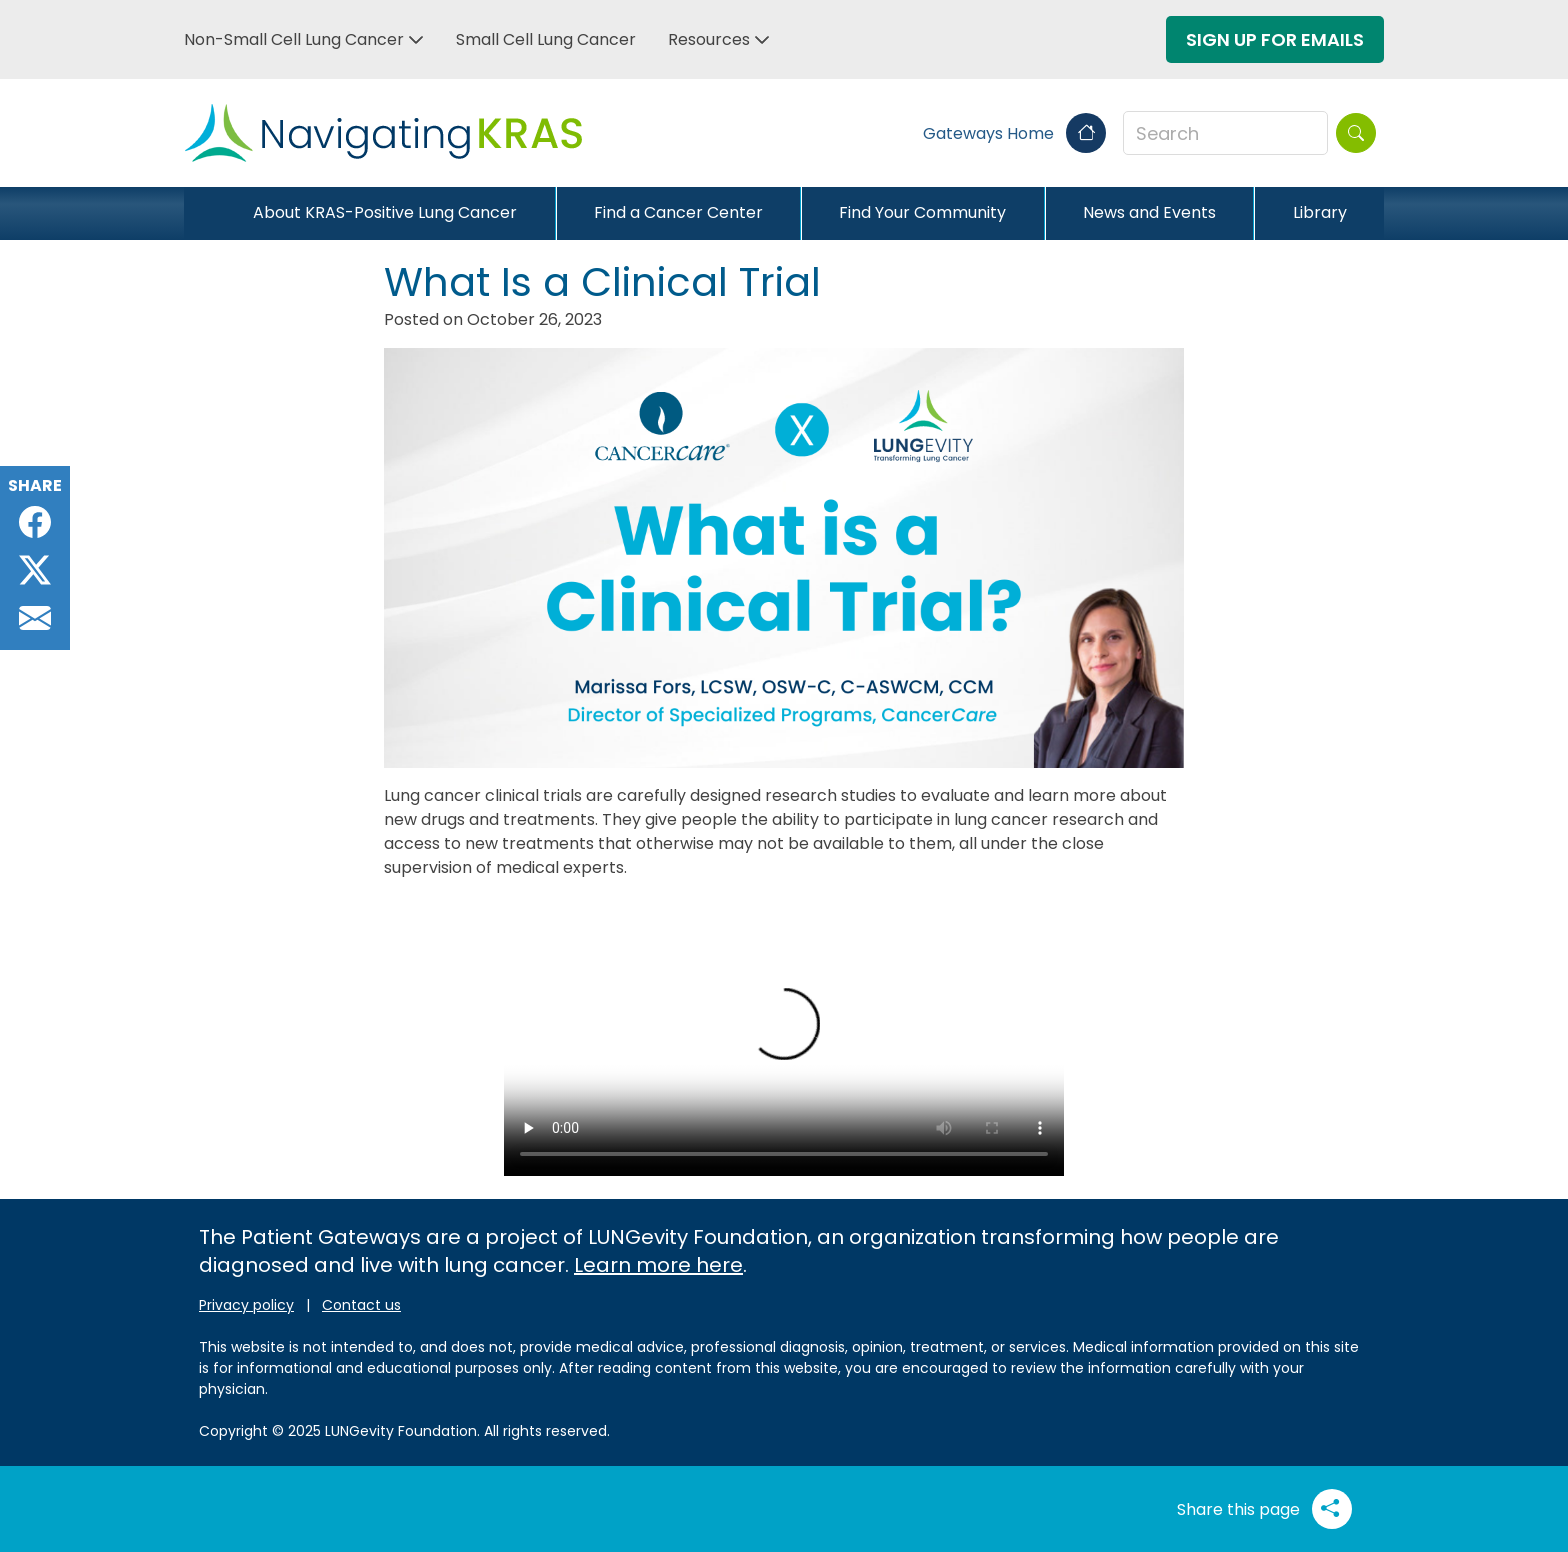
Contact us (361, 1305)
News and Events (1149, 212)
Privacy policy (246, 1305)
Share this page (1264, 1509)
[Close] (200, 213)
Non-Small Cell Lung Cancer (294, 39)
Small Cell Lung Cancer (546, 39)
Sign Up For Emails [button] (1275, 39)
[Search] (1356, 133)
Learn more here (658, 1265)
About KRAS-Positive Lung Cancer (385, 212)
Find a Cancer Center (678, 212)
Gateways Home (1014, 133)
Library (1320, 212)
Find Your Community (922, 212)
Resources (709, 39)
